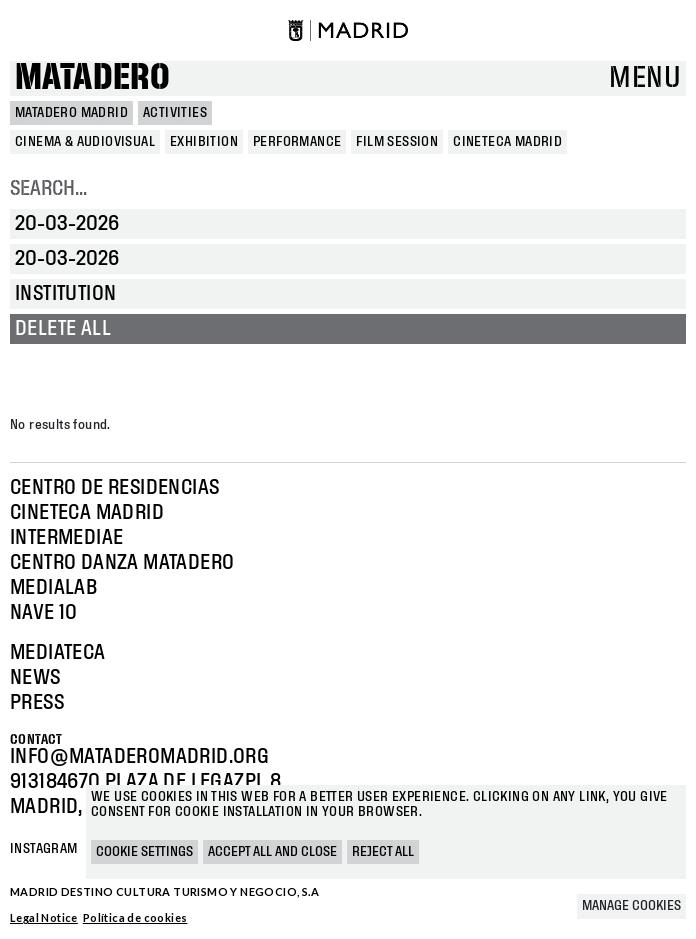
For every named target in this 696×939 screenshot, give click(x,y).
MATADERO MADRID (71, 113)
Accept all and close (272, 852)
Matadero (92, 78)
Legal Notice (44, 917)
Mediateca (58, 653)
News (35, 678)
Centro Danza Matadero (122, 563)
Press (37, 703)
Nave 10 (44, 613)
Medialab (53, 588)
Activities (175, 113)
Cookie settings (144, 852)
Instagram (44, 849)
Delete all (63, 329)
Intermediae (66, 538)
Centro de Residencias (114, 488)
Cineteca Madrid (87, 513)
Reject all (383, 852)
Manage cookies (631, 906)
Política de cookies (135, 917)
